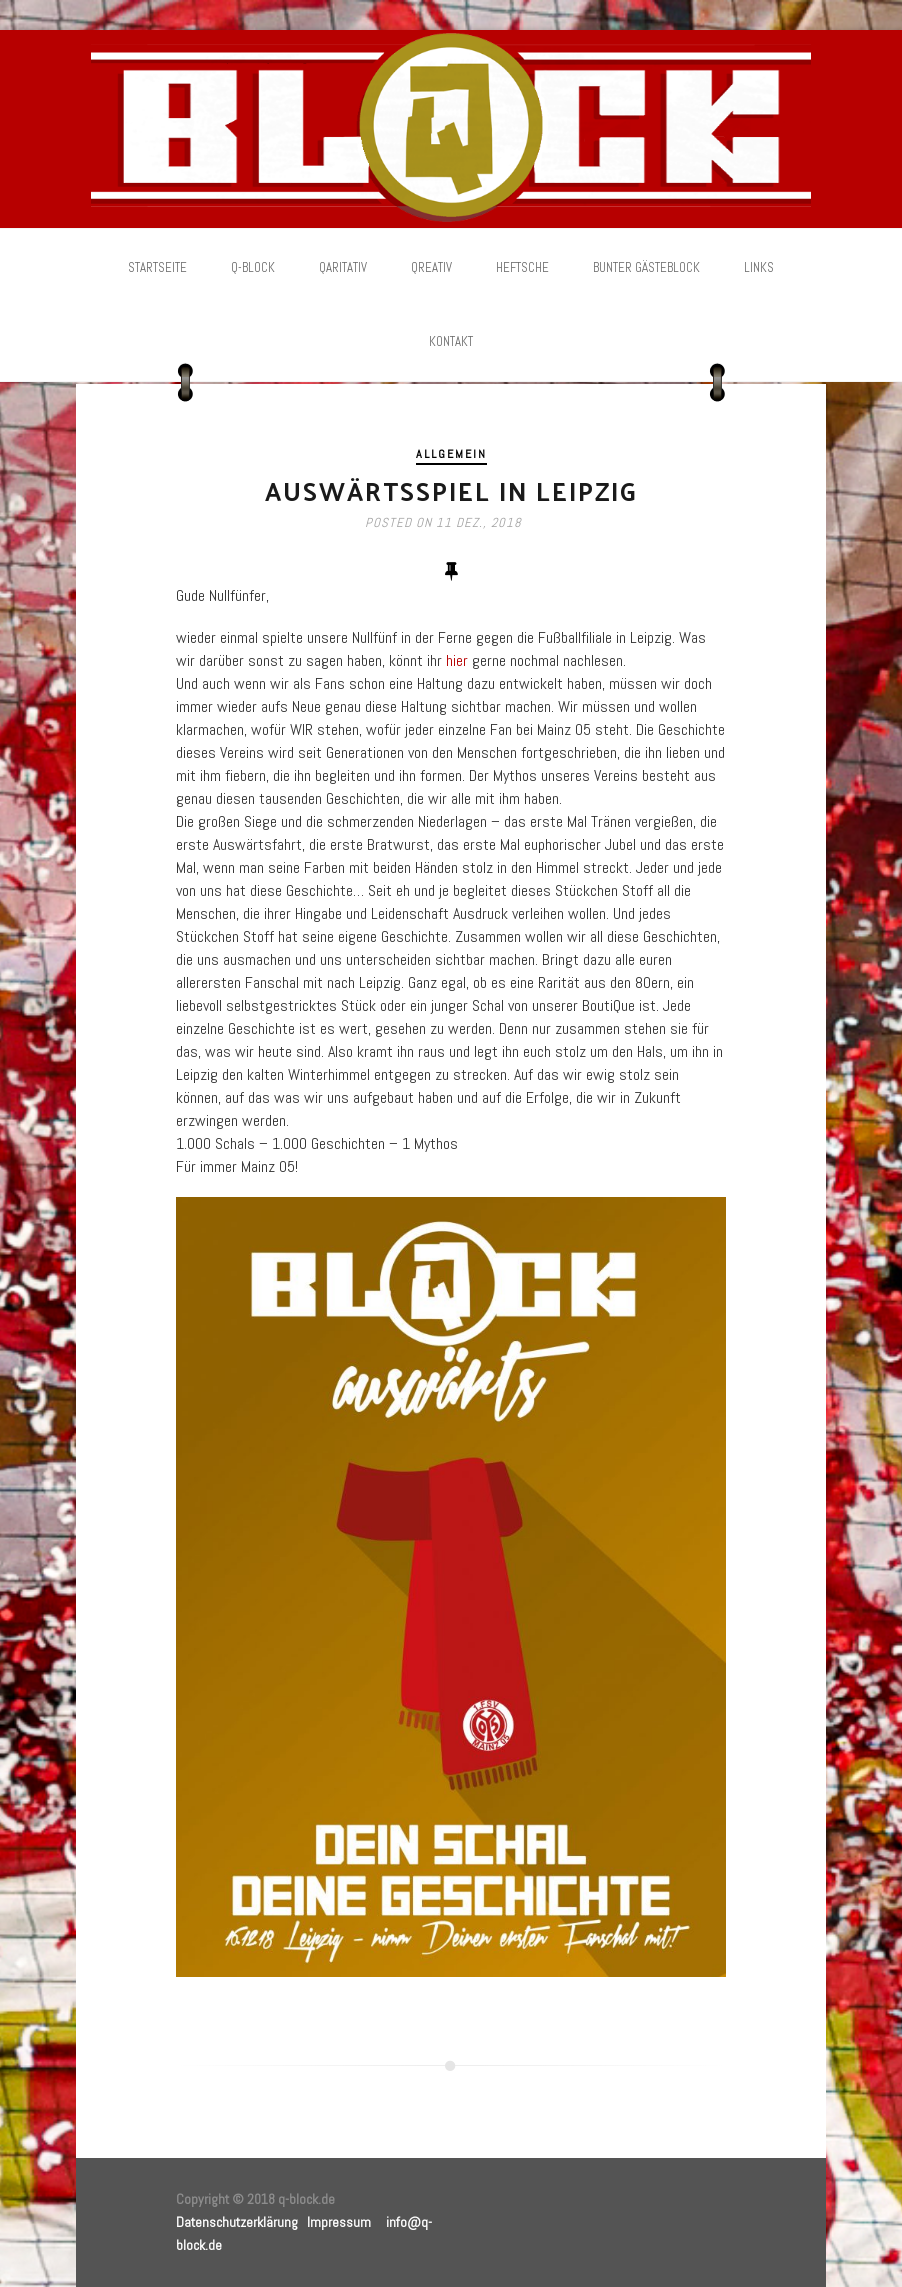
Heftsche (522, 267)
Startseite (157, 267)
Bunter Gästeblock (646, 267)
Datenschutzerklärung (237, 2222)
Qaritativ (343, 267)
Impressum (339, 2222)
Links (759, 267)
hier (457, 660)
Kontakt (451, 341)
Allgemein (451, 454)
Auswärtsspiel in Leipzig (451, 490)
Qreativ (431, 267)
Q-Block (253, 267)
